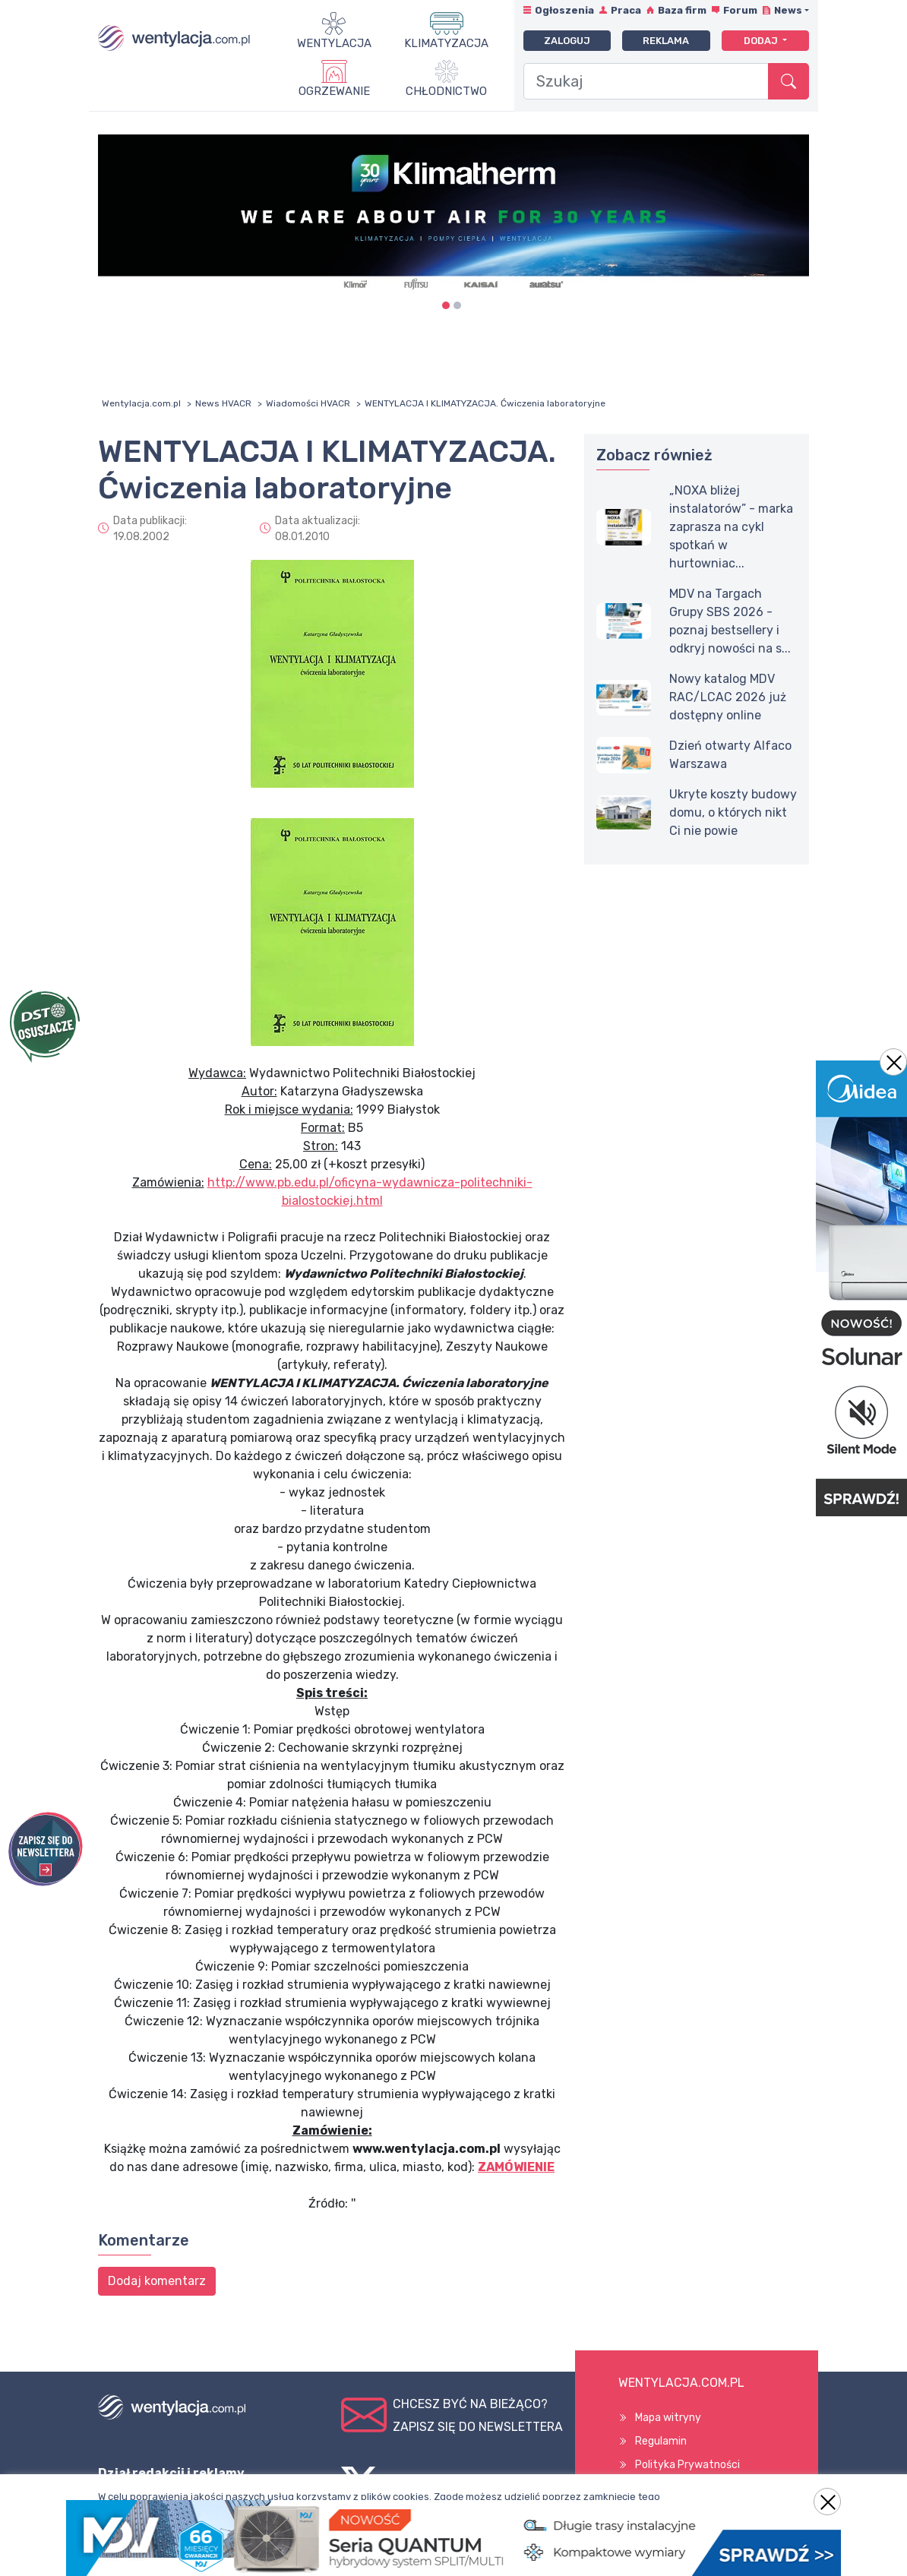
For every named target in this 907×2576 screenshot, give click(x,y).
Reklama (666, 40)
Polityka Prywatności (687, 2464)
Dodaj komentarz (157, 2281)
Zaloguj (567, 40)
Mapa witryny (668, 2417)
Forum (740, 10)
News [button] (788, 10)
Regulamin (661, 2441)
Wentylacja (334, 43)
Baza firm (682, 10)
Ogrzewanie (334, 91)
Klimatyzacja (446, 43)
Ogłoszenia (564, 10)
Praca (626, 10)
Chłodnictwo (446, 91)
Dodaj (762, 40)
